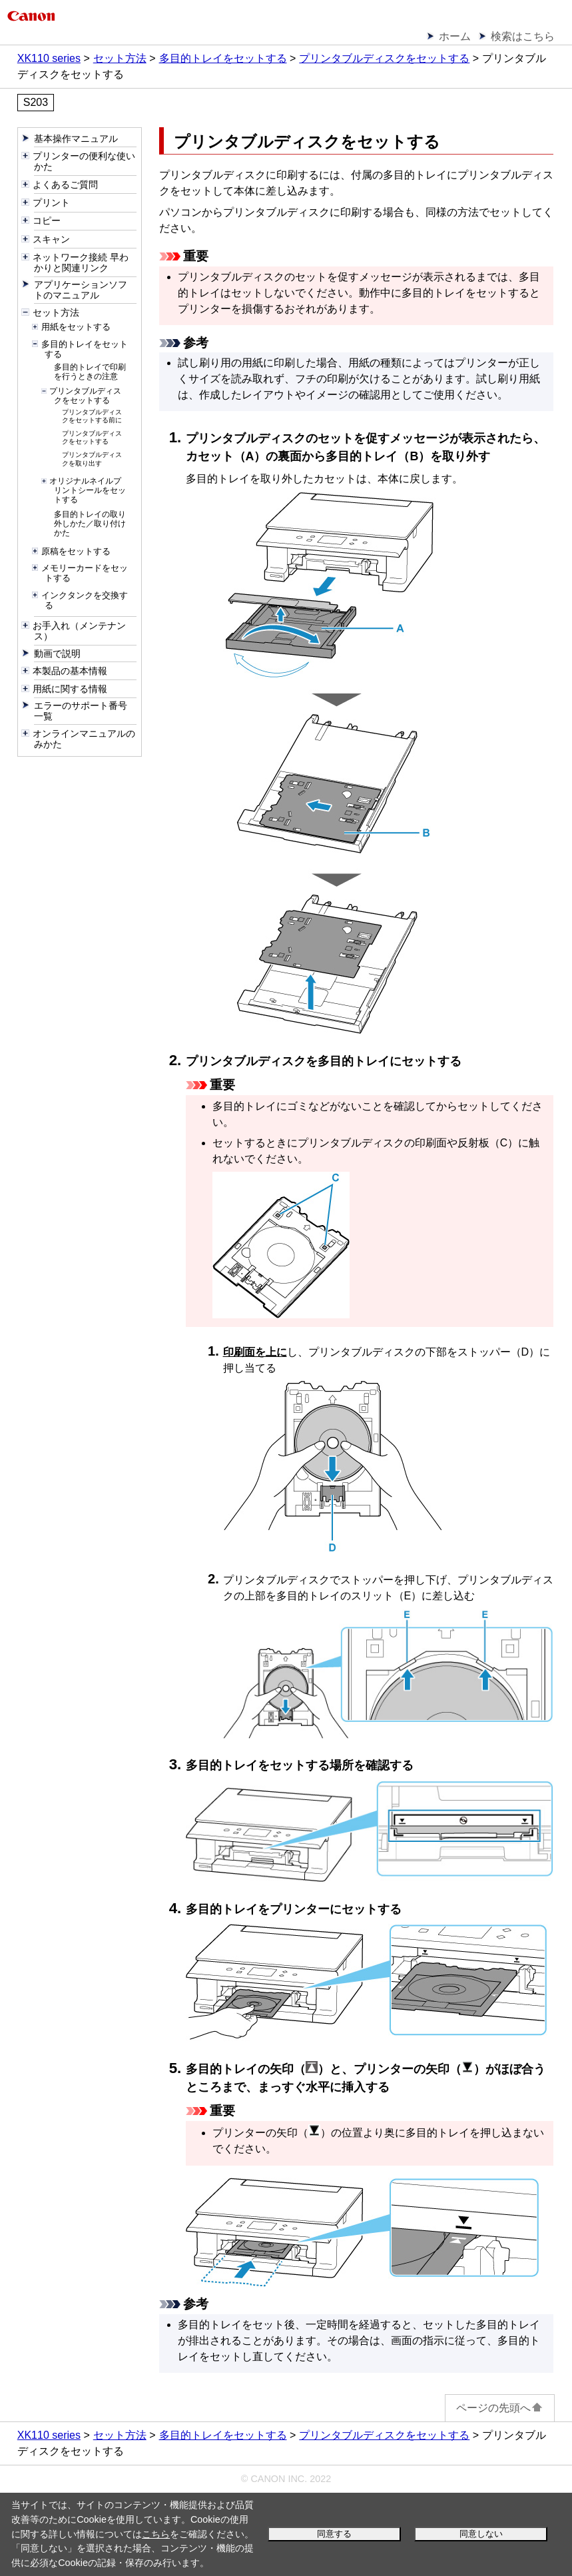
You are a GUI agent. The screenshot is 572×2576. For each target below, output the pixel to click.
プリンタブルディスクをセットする (384, 58)
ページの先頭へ (499, 2407)
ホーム (455, 36)
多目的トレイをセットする (223, 58)
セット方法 (119, 58)
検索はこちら (523, 36)
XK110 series (49, 58)
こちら (156, 2534)
